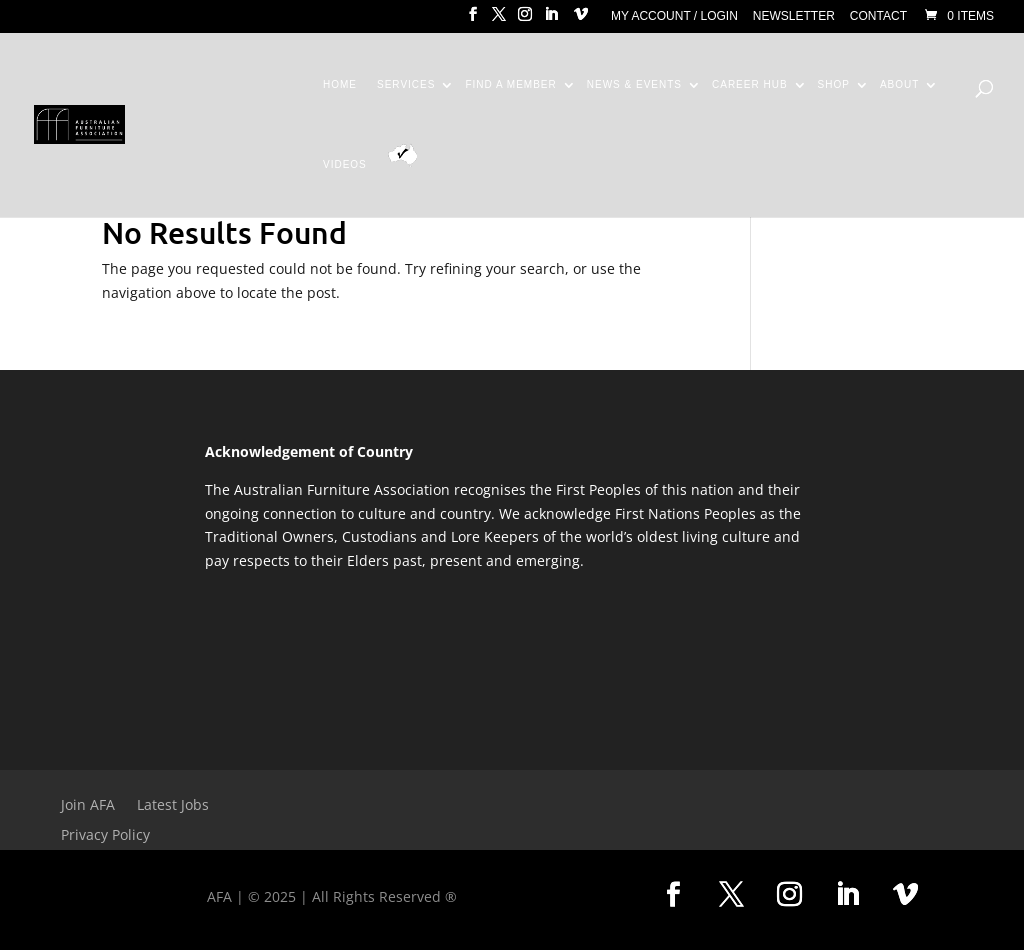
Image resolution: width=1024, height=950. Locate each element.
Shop (834, 85)
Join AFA (88, 806)
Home (340, 85)
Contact (878, 16)
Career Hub (750, 85)
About (899, 85)
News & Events (634, 85)
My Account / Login (674, 16)
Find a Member (510, 85)
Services (406, 85)
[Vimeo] (581, 20)
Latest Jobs (173, 806)
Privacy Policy (105, 836)
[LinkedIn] (551, 20)
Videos (345, 165)
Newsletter (794, 16)
